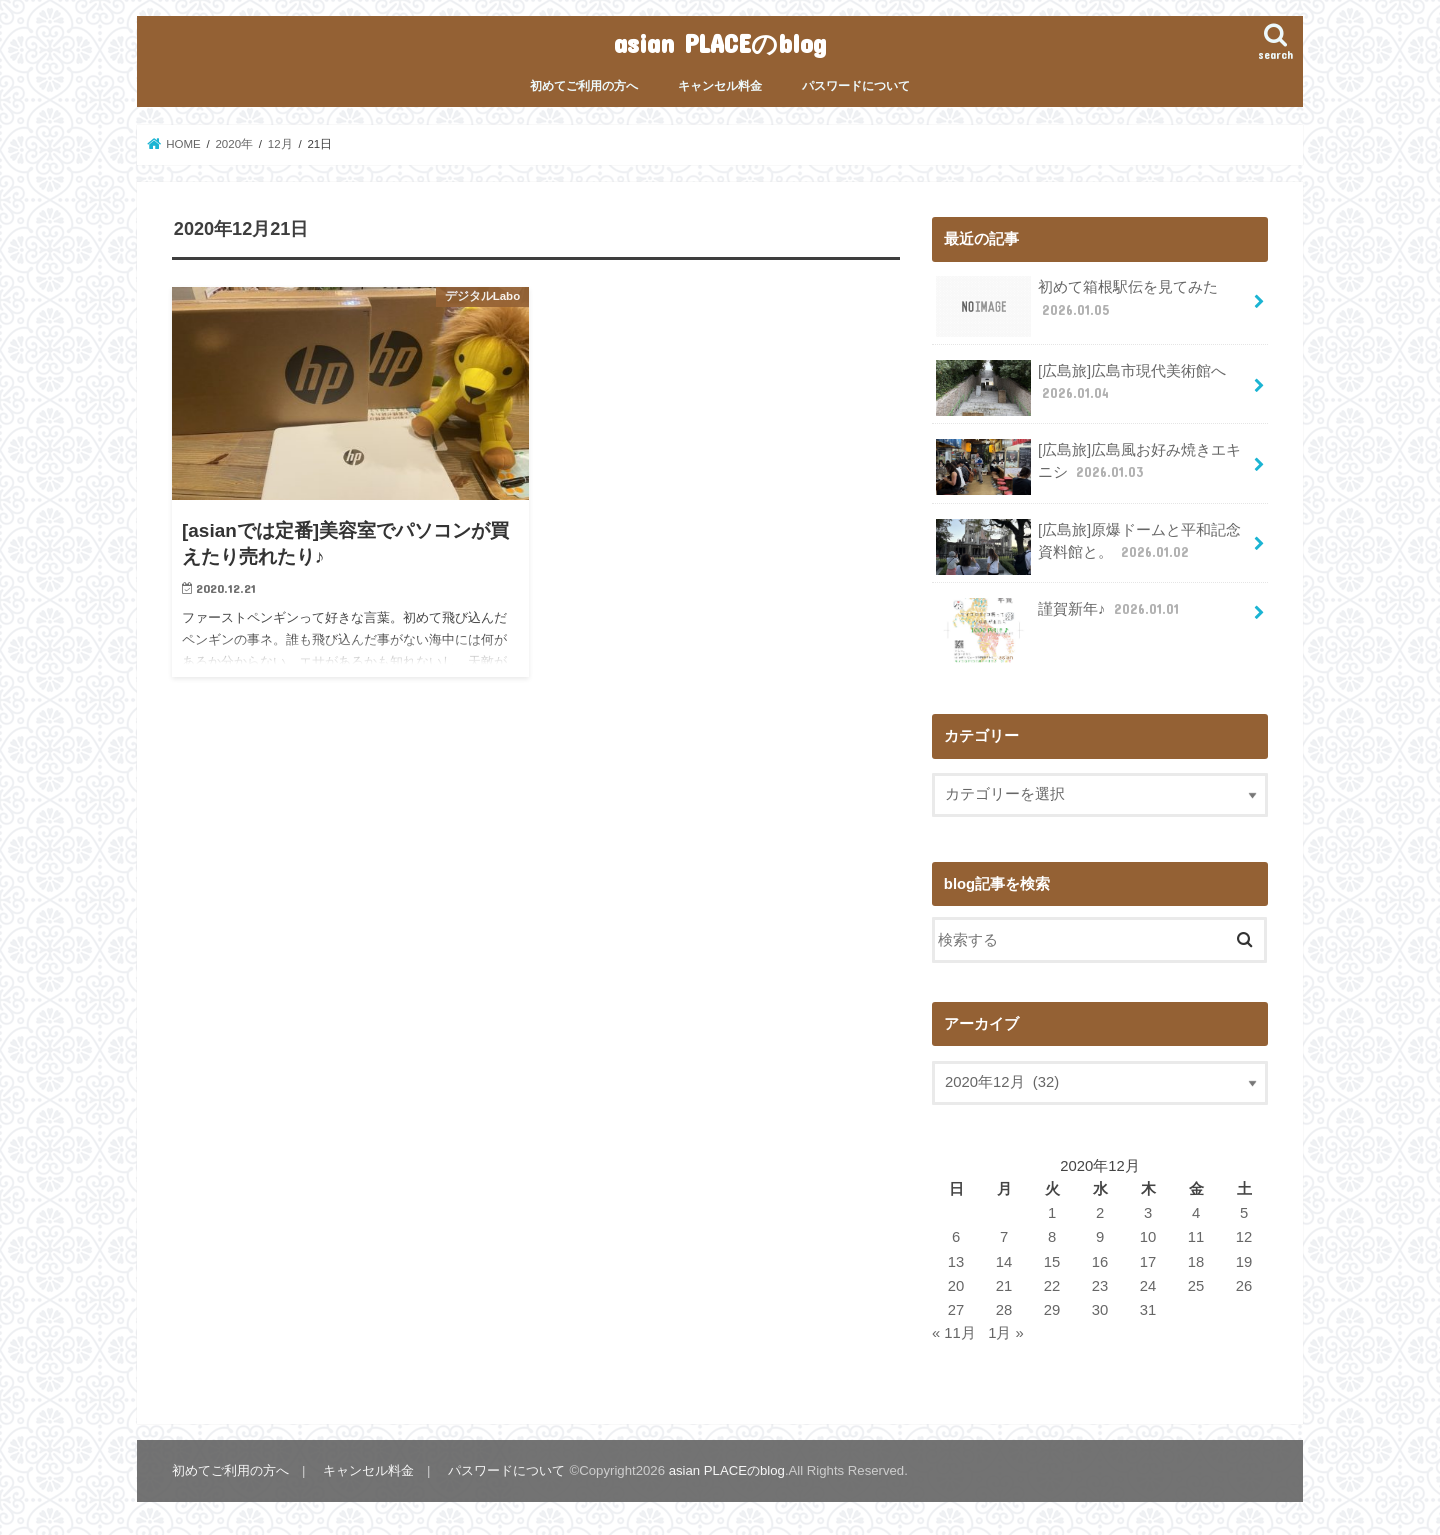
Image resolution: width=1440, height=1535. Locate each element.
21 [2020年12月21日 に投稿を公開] (1004, 1286)
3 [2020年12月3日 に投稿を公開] (1148, 1213)
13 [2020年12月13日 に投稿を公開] (956, 1262)
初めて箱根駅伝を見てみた (1077, 305)
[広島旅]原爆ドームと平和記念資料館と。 (1088, 547)
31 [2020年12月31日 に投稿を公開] (1148, 1310)
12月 (280, 144)
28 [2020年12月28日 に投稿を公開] (1004, 1310)
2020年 (234, 144)
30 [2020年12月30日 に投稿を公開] (1100, 1310)
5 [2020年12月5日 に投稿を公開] (1244, 1213)
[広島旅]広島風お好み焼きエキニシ (1088, 467)
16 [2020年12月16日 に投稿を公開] (1100, 1262)
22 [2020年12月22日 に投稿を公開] (1052, 1286)
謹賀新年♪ (1059, 616)
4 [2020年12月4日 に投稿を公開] (1196, 1213)
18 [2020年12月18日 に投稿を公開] (1196, 1262)
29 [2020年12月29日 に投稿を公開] (1052, 1310)
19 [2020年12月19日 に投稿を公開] (1244, 1262)
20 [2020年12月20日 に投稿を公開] (956, 1286)
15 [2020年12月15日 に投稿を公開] (1052, 1262)
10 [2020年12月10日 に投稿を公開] (1148, 1237)
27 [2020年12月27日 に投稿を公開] (956, 1310)
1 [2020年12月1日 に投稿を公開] (1052, 1213)
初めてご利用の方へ (584, 86)
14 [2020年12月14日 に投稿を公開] (1004, 1262)
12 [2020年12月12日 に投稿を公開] (1244, 1237)
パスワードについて (856, 86)
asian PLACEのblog (720, 42)
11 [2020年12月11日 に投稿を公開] (1196, 1237)
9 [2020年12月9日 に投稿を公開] (1100, 1237)
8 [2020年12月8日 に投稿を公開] (1052, 1237)
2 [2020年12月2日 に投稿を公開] (1100, 1213)
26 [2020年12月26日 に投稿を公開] (1244, 1286)
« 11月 (954, 1333)
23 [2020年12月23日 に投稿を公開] (1100, 1286)
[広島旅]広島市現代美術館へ (1081, 388)
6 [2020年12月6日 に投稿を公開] (956, 1237)
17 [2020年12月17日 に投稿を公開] (1148, 1262)
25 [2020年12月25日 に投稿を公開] (1196, 1286)
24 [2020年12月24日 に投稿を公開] (1148, 1286)
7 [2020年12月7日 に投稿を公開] (1004, 1237)
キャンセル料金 (720, 86)
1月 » (1006, 1333)
